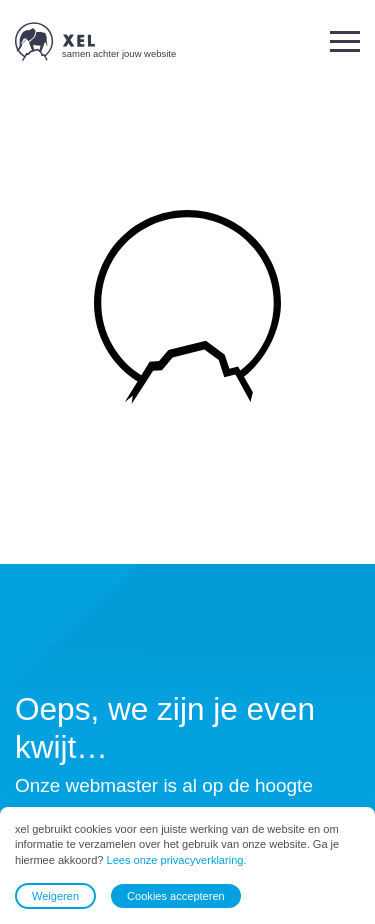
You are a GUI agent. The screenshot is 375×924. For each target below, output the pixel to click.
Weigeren (55, 896)
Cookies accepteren (176, 896)
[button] (345, 41)
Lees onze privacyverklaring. (177, 860)
